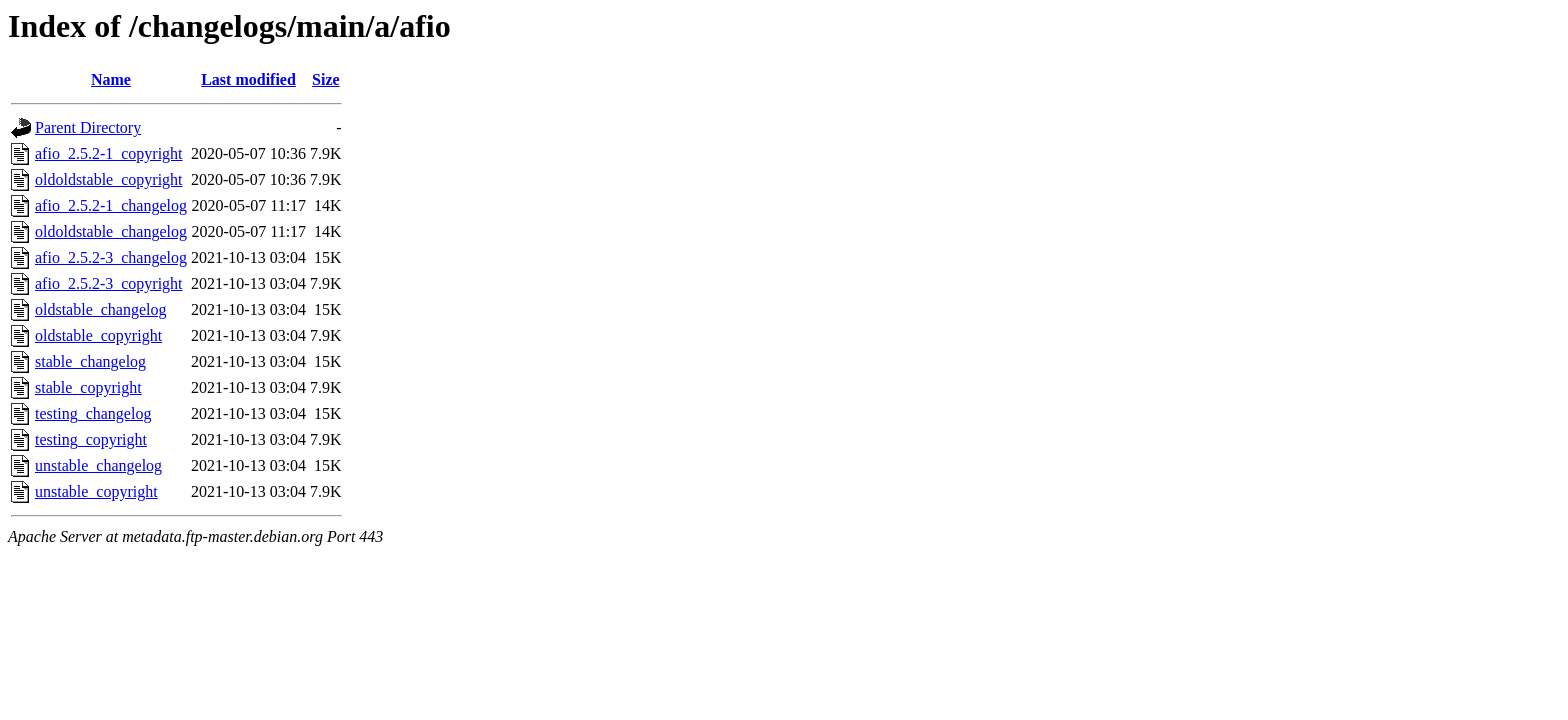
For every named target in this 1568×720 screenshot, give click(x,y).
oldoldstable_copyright (109, 179)
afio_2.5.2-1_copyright (109, 153)
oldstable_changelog (101, 309)
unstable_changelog (98, 465)
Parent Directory (88, 127)
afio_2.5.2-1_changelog (111, 205)
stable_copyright (88, 387)
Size (326, 79)
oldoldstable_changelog (111, 231)
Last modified (248, 79)
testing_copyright (91, 439)
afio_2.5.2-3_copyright (109, 283)
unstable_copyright (96, 491)
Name (111, 79)
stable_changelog (90, 361)
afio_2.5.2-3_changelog (111, 257)
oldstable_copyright (98, 335)
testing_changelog (93, 413)
